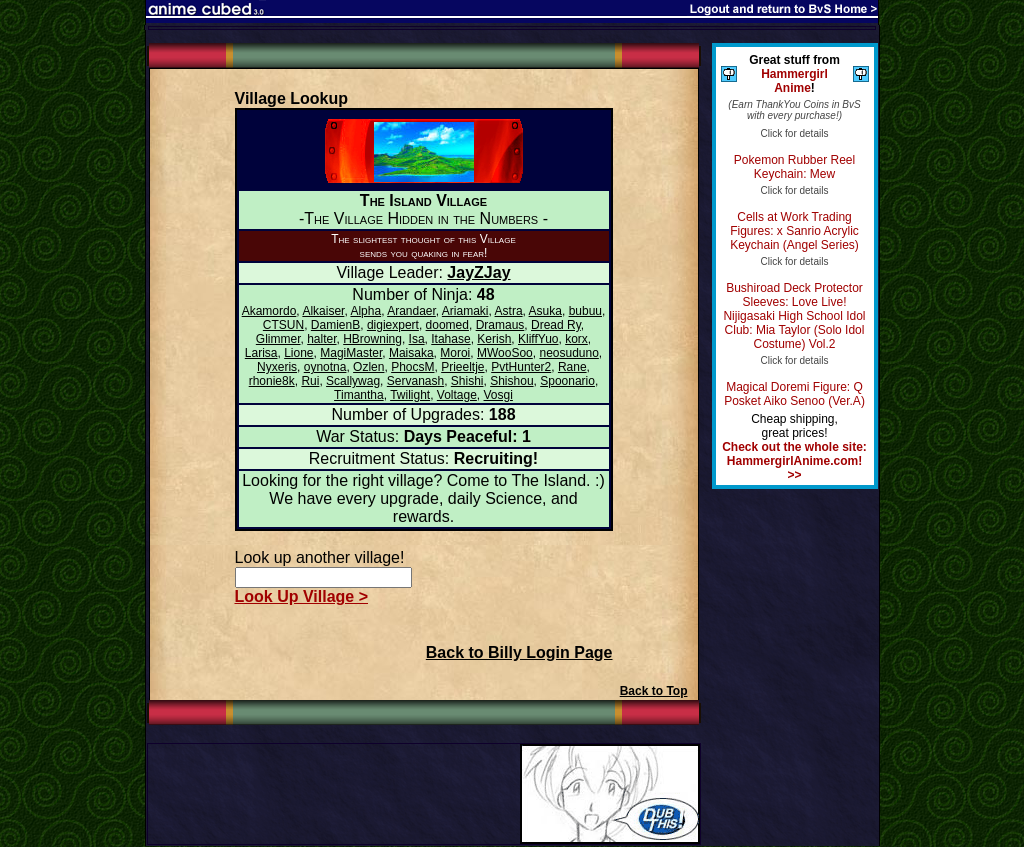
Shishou (511, 381)
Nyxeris (277, 367)
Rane (572, 367)
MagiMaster (351, 353)
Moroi (455, 353)
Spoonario (567, 381)
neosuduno (568, 353)
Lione (298, 353)
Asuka (545, 311)
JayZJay (478, 272)
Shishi (467, 381)
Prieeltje (462, 367)
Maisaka (411, 353)
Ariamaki (465, 311)
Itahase (450, 339)
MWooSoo (505, 353)
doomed (447, 325)
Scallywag (353, 381)
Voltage (457, 395)
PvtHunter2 (521, 367)
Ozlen (368, 367)
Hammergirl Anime (794, 81)
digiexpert (393, 325)
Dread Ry (556, 325)
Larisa (261, 353)
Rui (310, 381)
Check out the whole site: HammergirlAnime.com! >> (794, 461)
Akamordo (269, 311)
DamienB (335, 325)
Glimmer (278, 339)
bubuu (585, 311)
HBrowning (372, 339)
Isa (417, 339)
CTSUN (283, 325)
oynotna (325, 367)
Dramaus (500, 325)
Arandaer (411, 311)
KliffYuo (538, 339)
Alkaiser (323, 311)
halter (321, 339)
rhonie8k (272, 381)
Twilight (410, 395)
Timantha (359, 395)
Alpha (365, 311)
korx (576, 339)
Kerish (494, 339)
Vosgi (498, 395)
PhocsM (412, 367)
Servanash (415, 381)
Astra (509, 311)
